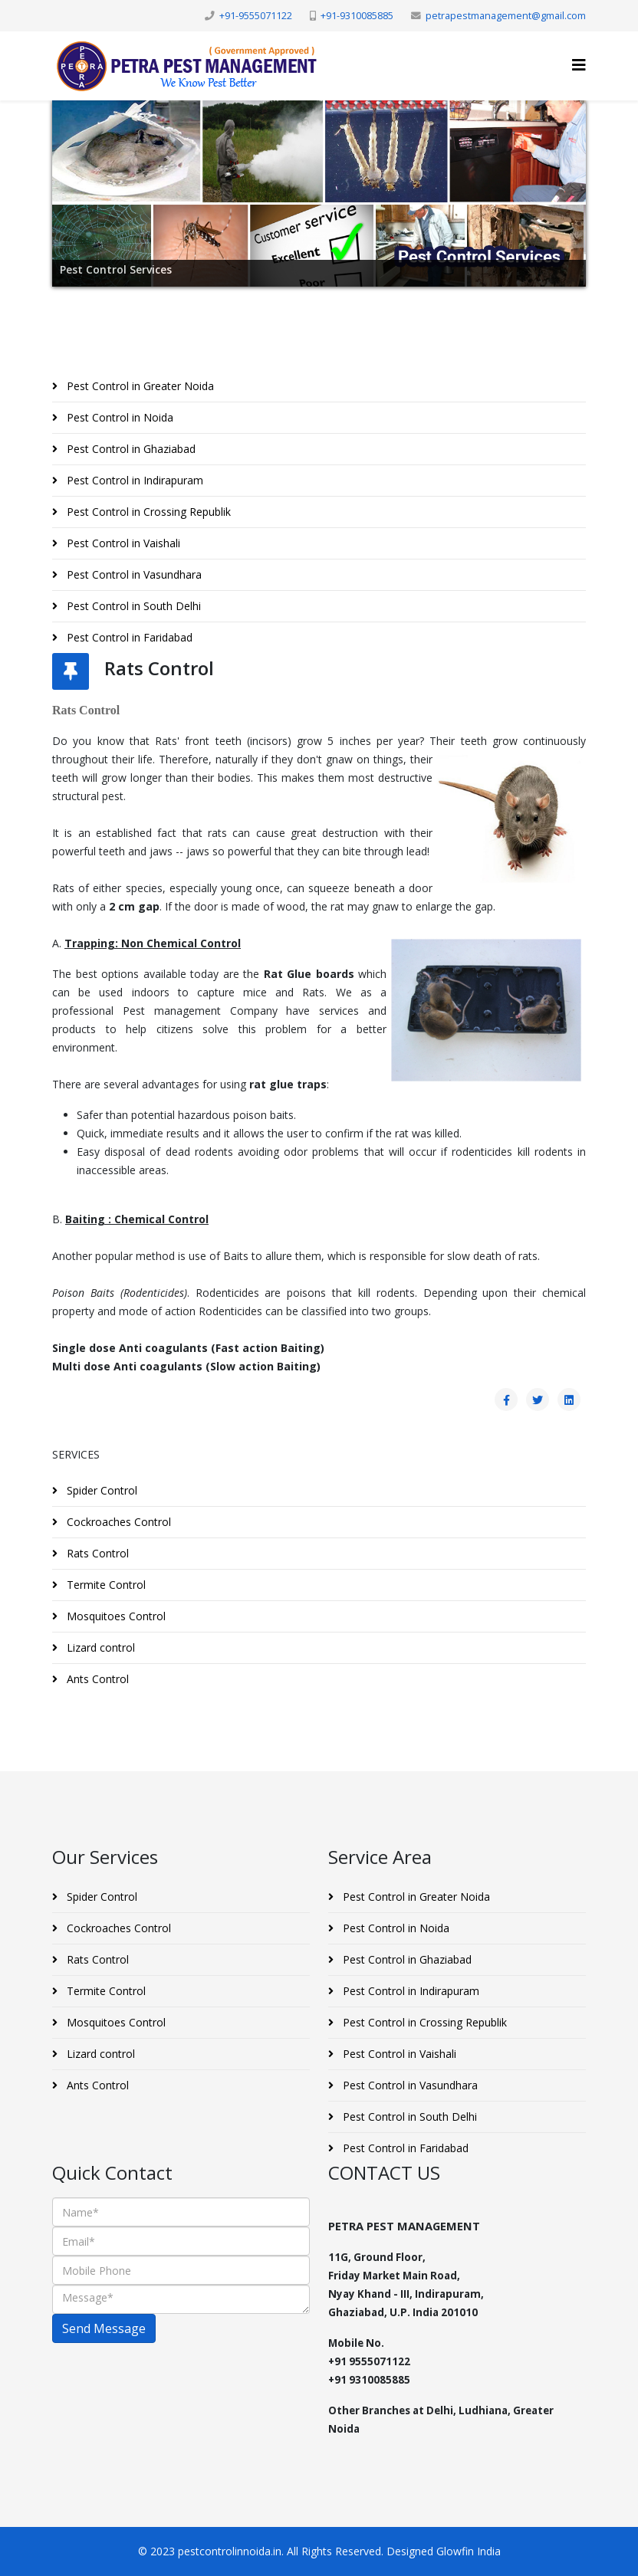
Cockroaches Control (117, 1521)
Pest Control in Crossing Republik (147, 511)
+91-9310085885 (357, 15)
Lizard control (99, 1647)
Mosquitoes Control (115, 1616)
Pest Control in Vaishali (122, 543)
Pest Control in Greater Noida (139, 386)
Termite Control (105, 1584)
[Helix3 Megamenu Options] (579, 64)
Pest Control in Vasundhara (133, 574)
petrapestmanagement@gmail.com (506, 15)
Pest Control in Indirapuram (133, 480)
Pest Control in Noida (118, 417)
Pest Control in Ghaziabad (130, 448)
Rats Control (96, 1553)
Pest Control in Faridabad (128, 637)
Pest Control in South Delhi (132, 606)
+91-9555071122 (255, 15)
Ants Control (96, 1679)
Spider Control (100, 1490)
